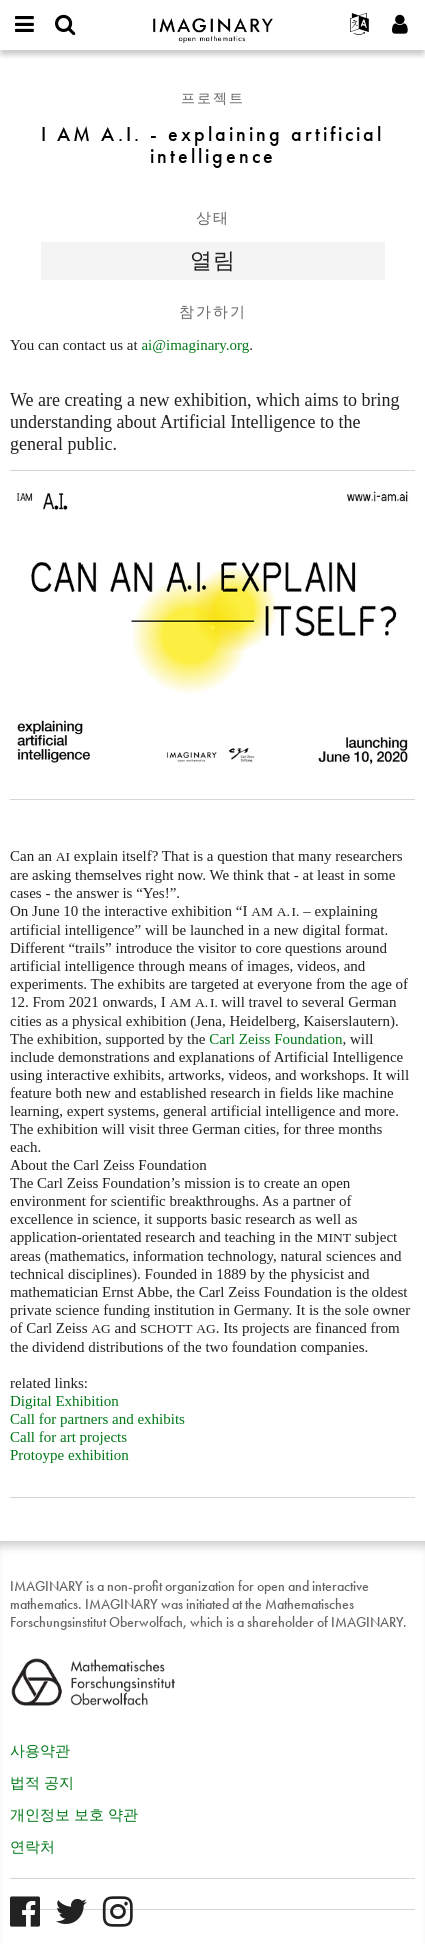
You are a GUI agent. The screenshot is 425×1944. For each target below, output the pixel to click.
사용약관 (40, 1751)
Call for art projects (68, 1437)
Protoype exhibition (69, 1455)
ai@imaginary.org (195, 345)
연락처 (32, 1847)
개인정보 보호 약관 (74, 1815)
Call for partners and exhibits (97, 1419)
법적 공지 (42, 1783)
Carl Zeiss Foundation (275, 1039)
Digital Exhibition (64, 1401)
